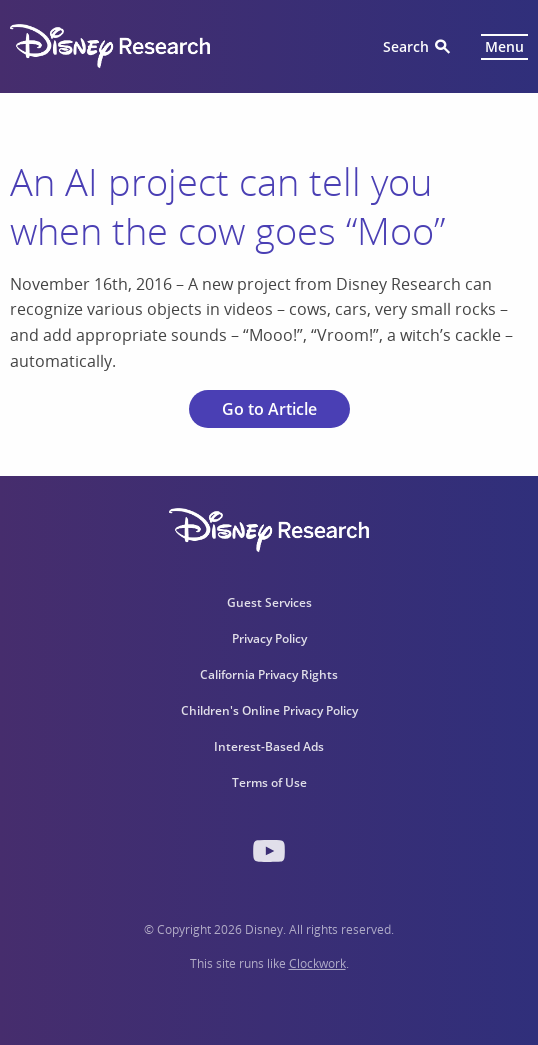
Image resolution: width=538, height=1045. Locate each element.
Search (406, 46)
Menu (504, 46)
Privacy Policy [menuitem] (269, 638)
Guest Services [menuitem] (269, 602)
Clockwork (317, 963)
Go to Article (269, 409)
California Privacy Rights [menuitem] (269, 674)
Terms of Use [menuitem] (269, 782)
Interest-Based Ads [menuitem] (269, 746)
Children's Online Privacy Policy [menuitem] (269, 710)
